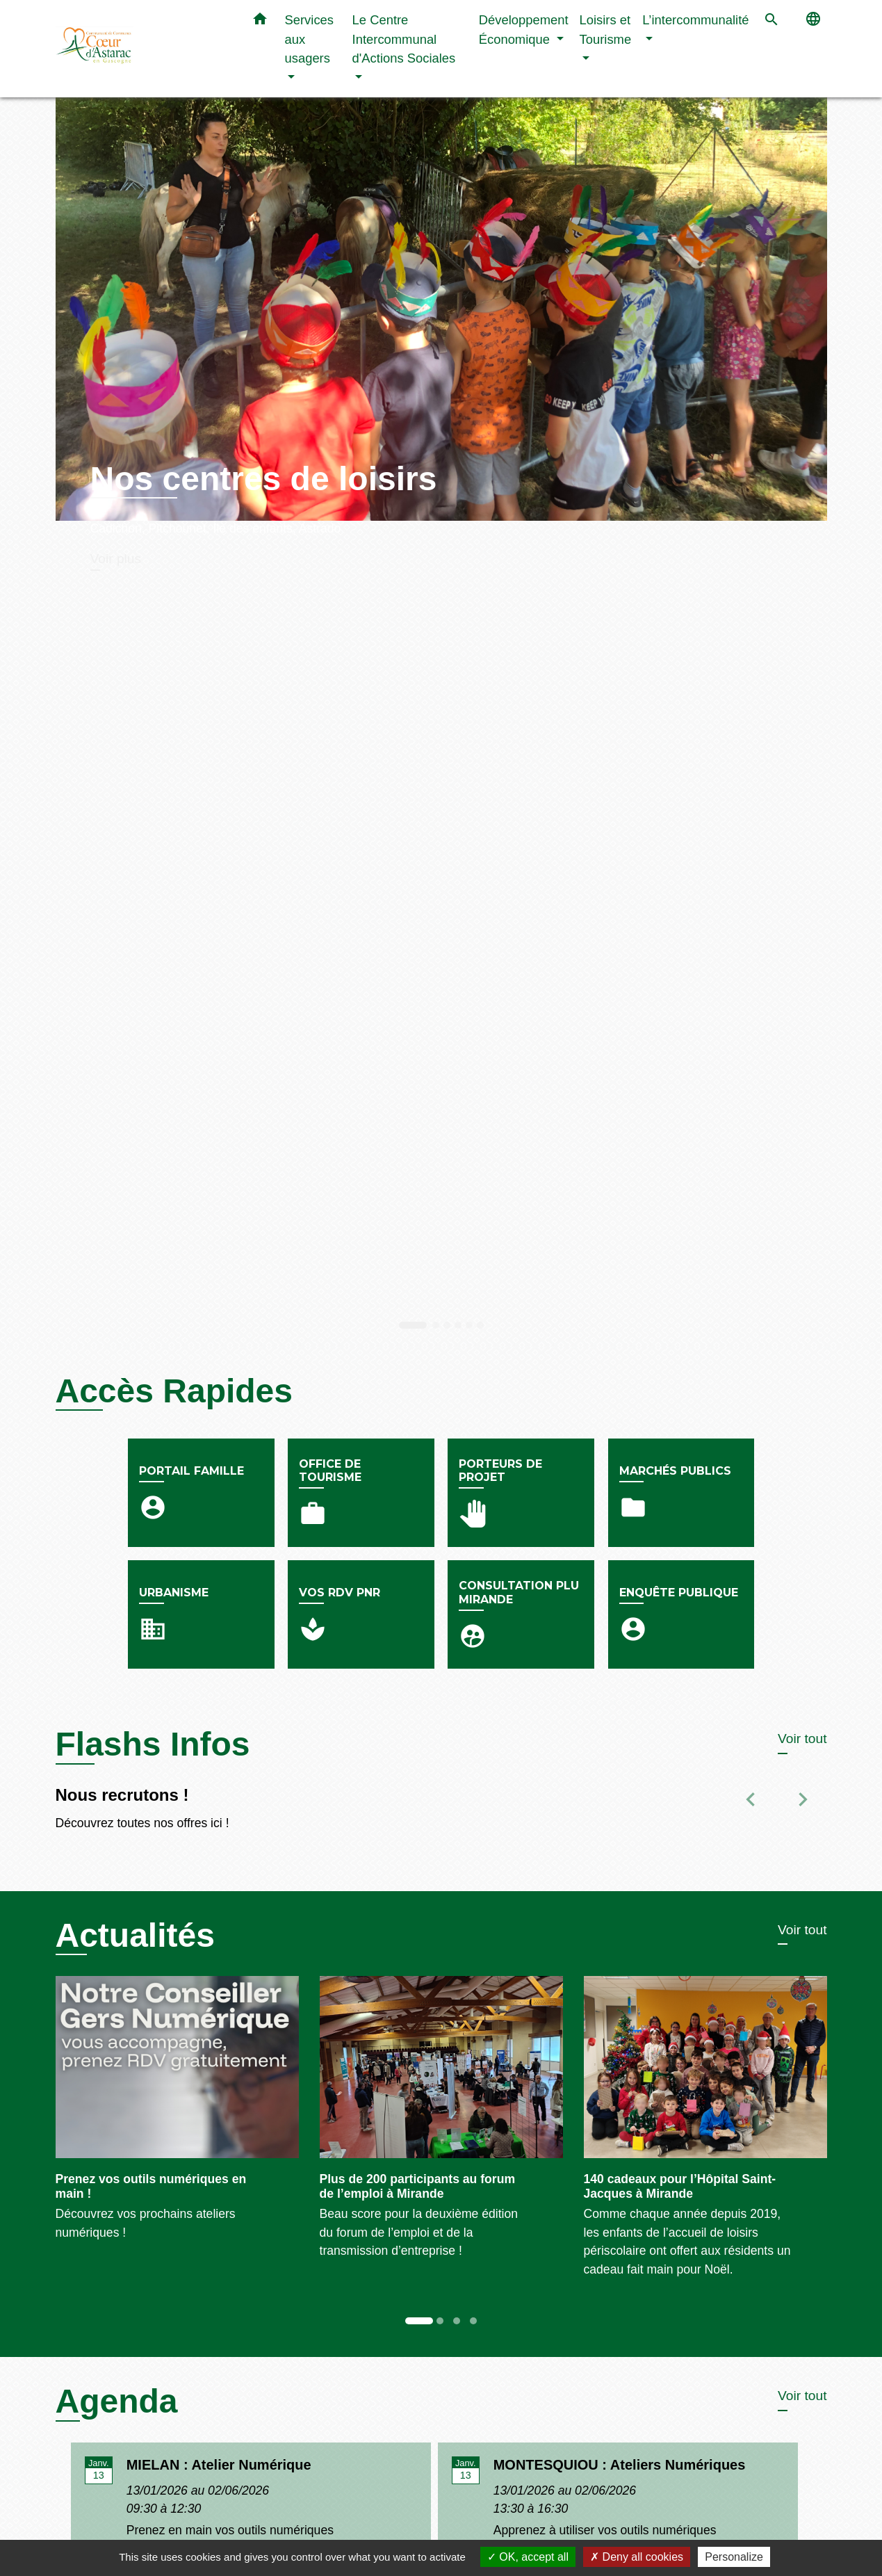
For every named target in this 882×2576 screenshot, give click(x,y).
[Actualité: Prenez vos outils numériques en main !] (177, 2116)
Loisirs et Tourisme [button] (606, 30)
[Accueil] (142, 49)
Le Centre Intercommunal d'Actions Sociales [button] (404, 39)
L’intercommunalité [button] (695, 20)
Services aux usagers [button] (309, 39)
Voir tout (802, 1739)
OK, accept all (528, 2557)
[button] (259, 21)
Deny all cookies (636, 2557)
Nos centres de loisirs (263, 478)
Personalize (734, 2557)
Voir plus (116, 558)
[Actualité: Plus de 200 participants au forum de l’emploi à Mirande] (441, 2125)
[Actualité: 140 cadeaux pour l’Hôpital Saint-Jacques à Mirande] (705, 2135)
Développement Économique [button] (524, 30)
